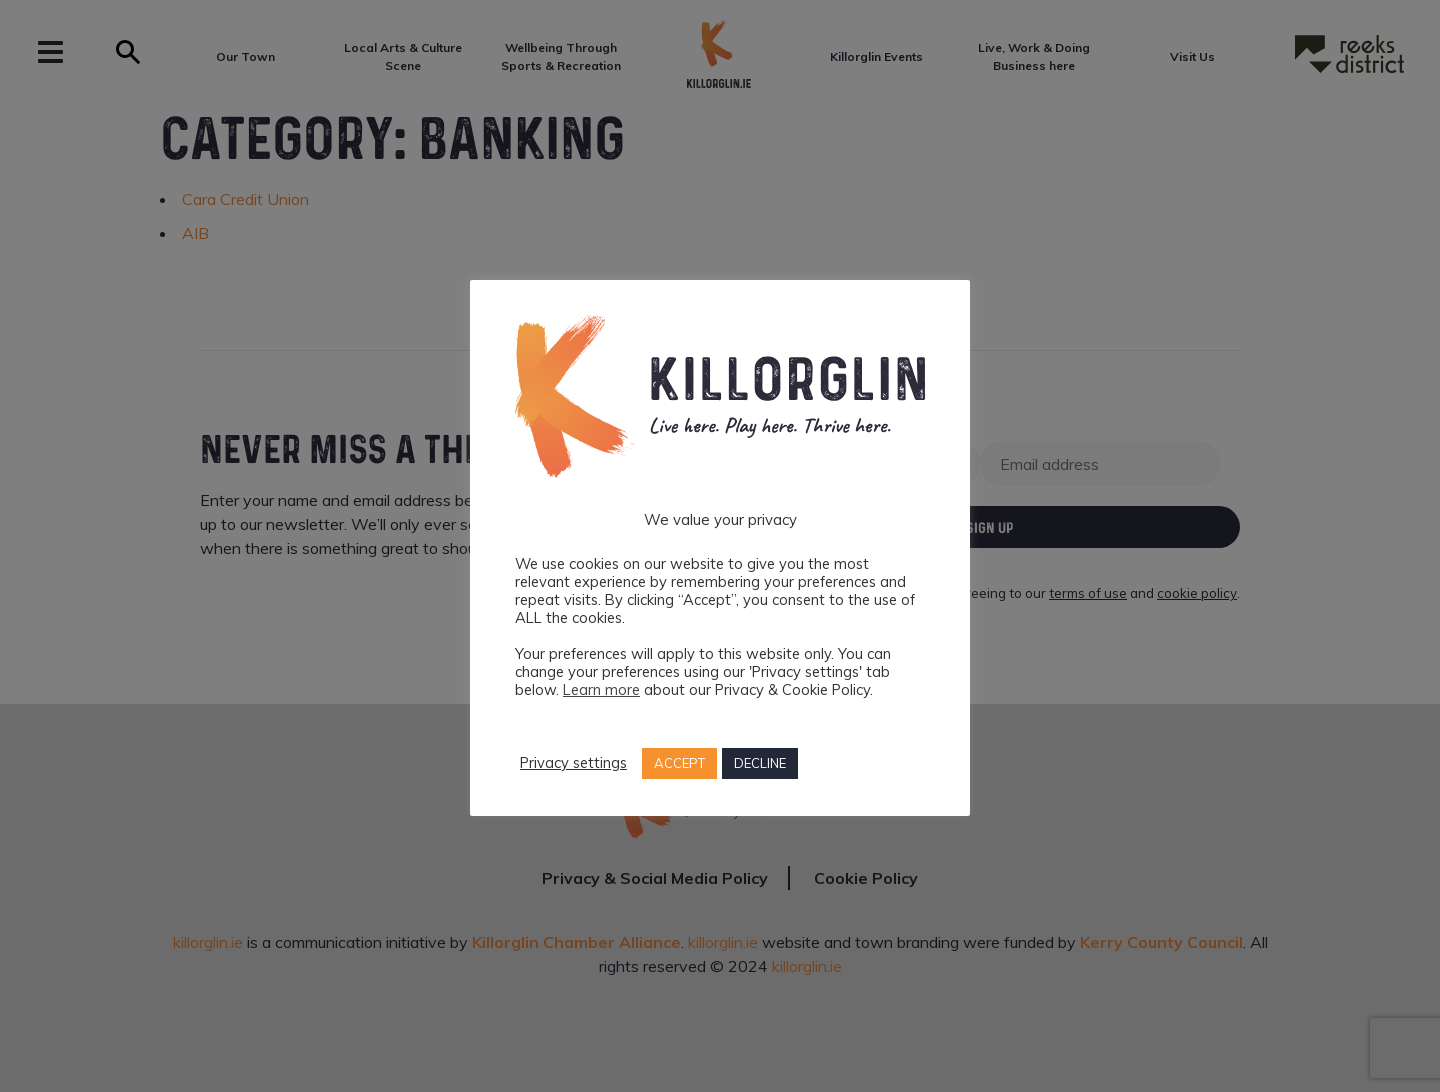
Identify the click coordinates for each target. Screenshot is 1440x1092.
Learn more (601, 689)
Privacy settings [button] (573, 763)
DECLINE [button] (760, 763)
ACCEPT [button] (679, 763)
